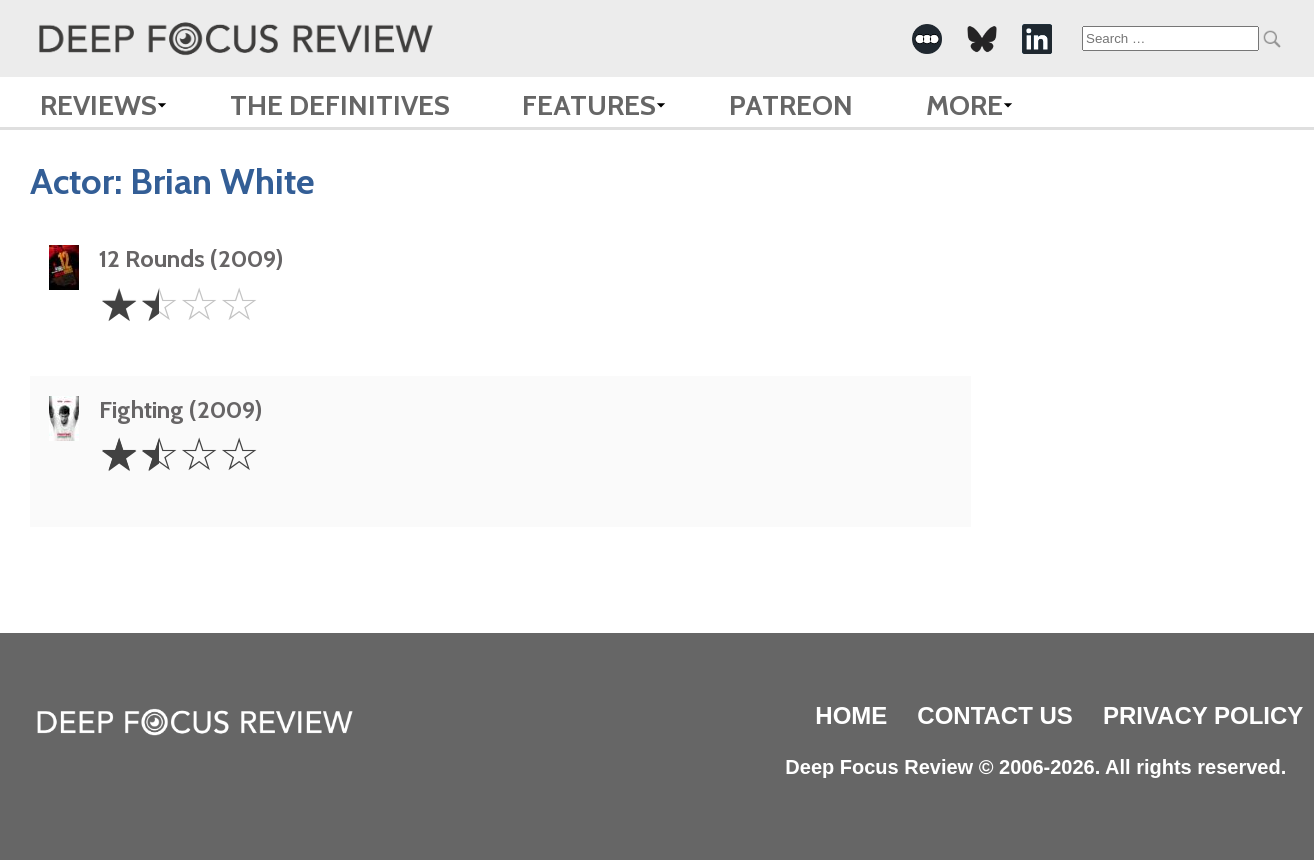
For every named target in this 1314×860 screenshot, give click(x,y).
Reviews (98, 105)
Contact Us (995, 715)
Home (851, 715)
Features (589, 105)
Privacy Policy (1203, 715)
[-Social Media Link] (927, 39)
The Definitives (340, 105)
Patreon (791, 105)
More (964, 105)
